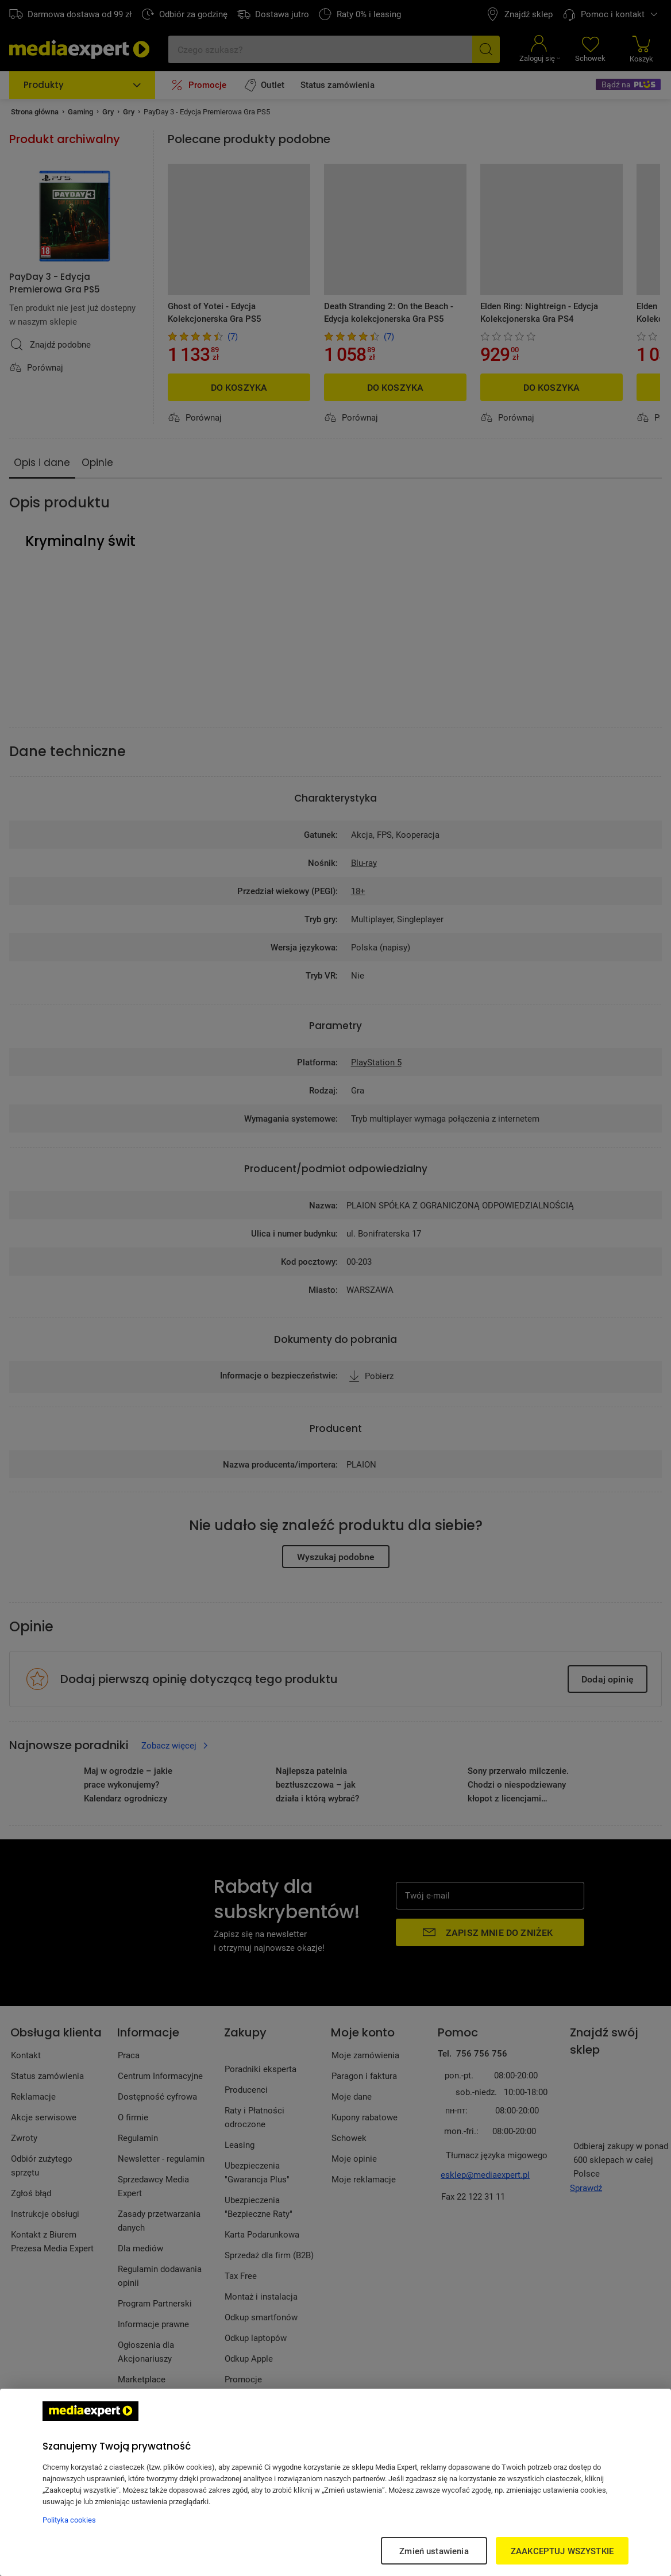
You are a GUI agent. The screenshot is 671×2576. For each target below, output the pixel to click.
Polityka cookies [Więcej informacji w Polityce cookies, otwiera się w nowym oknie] (69, 2520)
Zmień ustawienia (433, 2550)
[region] (335, 2482)
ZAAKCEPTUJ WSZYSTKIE (562, 2550)
